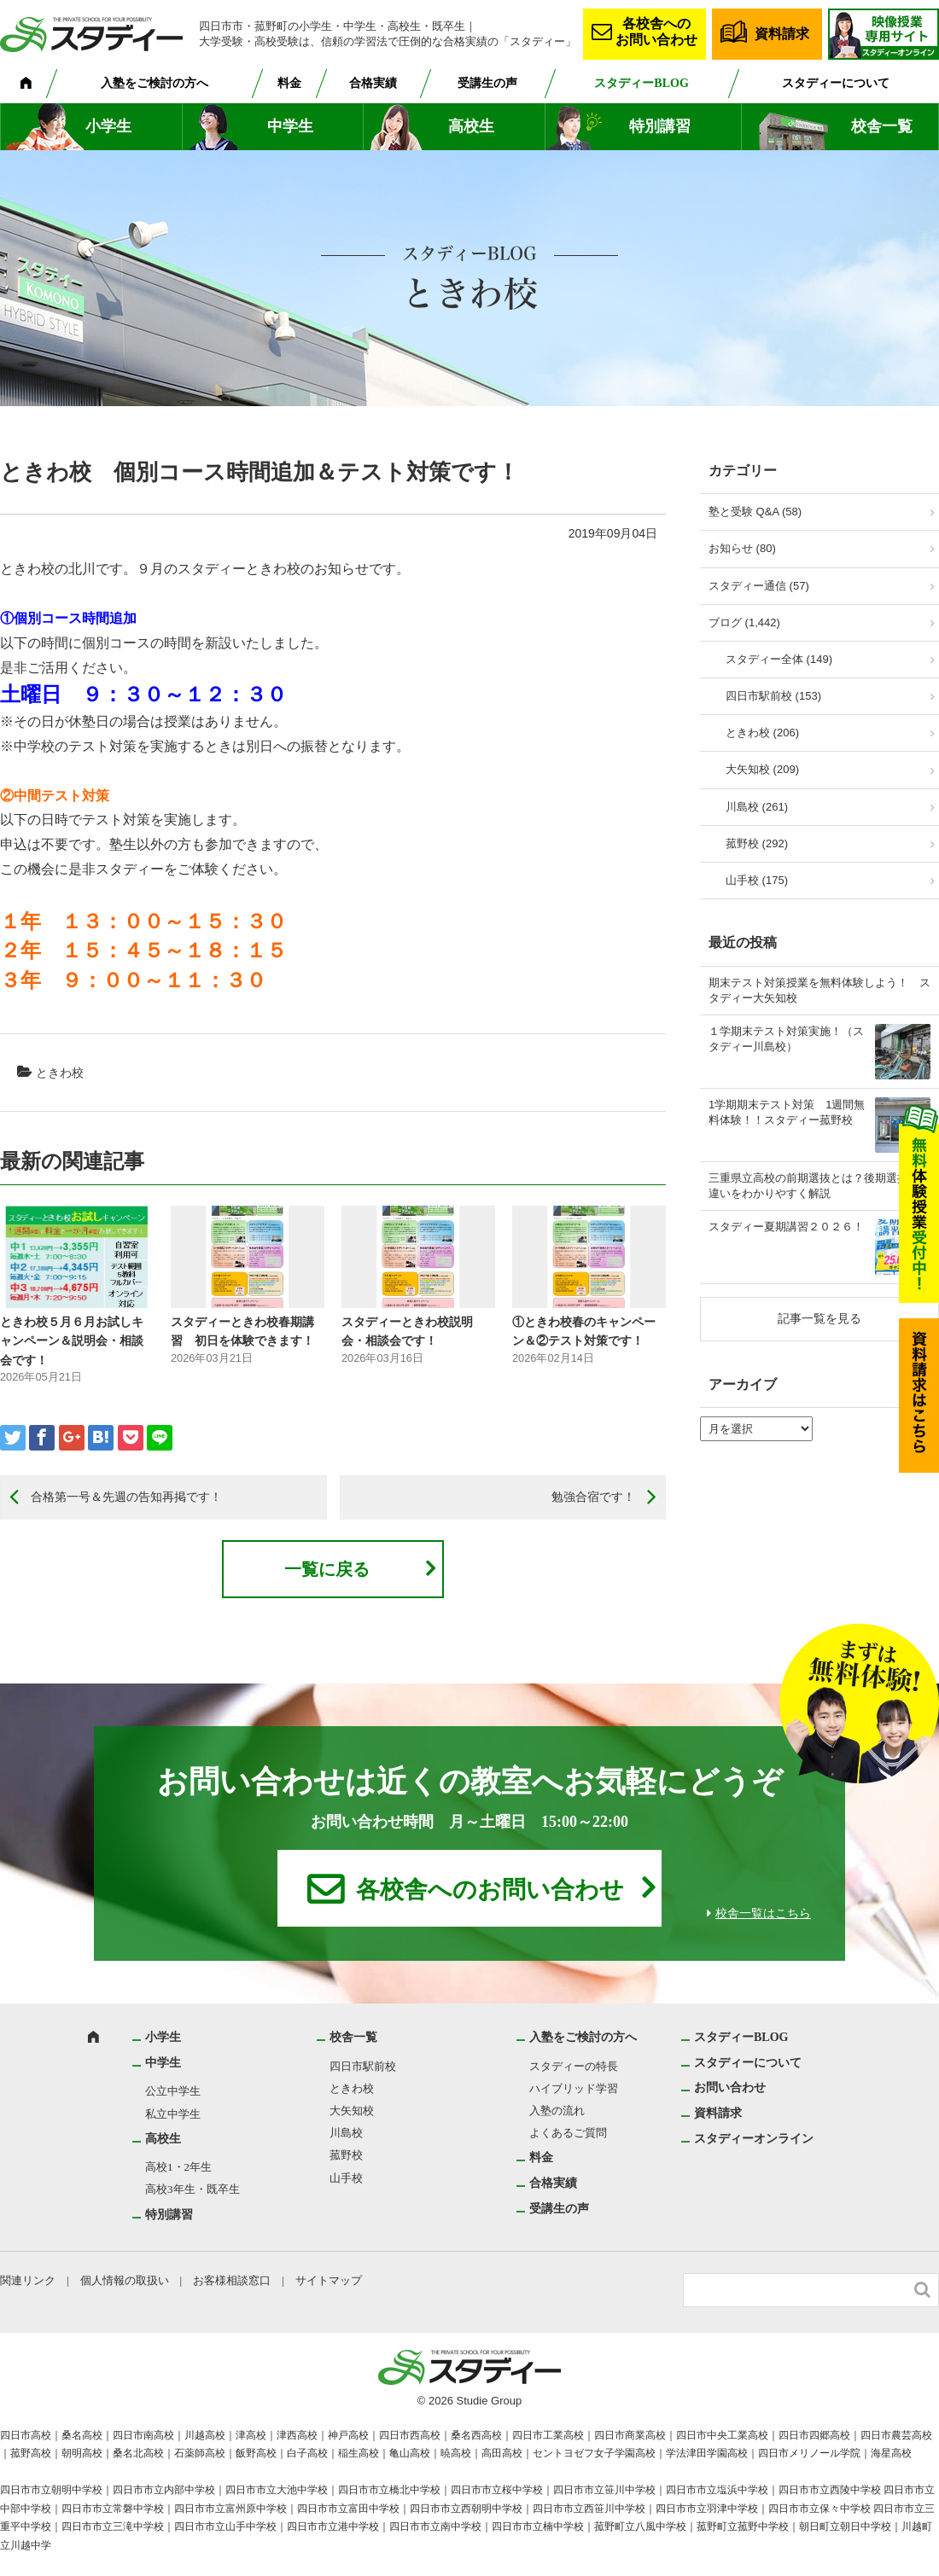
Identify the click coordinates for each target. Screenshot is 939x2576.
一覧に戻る (327, 1569)
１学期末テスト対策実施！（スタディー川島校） (786, 1039)
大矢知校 (352, 2110)
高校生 (471, 126)
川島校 (346, 2132)
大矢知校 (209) (762, 769)
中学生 (290, 126)
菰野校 (346, 2155)
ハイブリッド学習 (573, 2088)
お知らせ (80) (742, 548)
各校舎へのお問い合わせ (656, 31)
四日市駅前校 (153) (773, 695)
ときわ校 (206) (762, 732)
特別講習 (660, 126)
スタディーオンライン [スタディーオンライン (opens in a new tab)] (754, 2138)
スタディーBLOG (641, 83)
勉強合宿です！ (593, 1496)
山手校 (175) (757, 880)
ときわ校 (60, 1072)
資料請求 (782, 33)
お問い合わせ (730, 2087)
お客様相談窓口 (232, 2280)
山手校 (346, 2178)
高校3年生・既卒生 (192, 2189)
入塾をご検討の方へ (154, 83)
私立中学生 (173, 2114)
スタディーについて (835, 83)
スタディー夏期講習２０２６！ (786, 1226)
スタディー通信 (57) (759, 585)
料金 (289, 83)
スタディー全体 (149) (779, 659)
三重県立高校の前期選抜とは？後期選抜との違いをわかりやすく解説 (819, 1186)
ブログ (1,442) (744, 622)
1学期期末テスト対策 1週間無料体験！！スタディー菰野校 (787, 1112)
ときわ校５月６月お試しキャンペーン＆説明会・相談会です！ (71, 1341)
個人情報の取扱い (124, 2280)
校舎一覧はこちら (763, 1913)
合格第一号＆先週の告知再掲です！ (126, 1496)
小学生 (108, 126)
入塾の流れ (557, 2110)
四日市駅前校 (363, 2066)
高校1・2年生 (178, 2166)
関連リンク (27, 2280)
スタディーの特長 (573, 2066)
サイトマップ (328, 2280)
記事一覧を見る (819, 1318)
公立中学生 (173, 2091)
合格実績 (373, 83)
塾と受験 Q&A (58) (755, 511)
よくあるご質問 (568, 2132)
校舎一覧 (882, 126)
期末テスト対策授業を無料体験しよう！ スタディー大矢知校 (819, 990)
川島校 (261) (757, 806)
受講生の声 (487, 83)
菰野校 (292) (757, 843)
